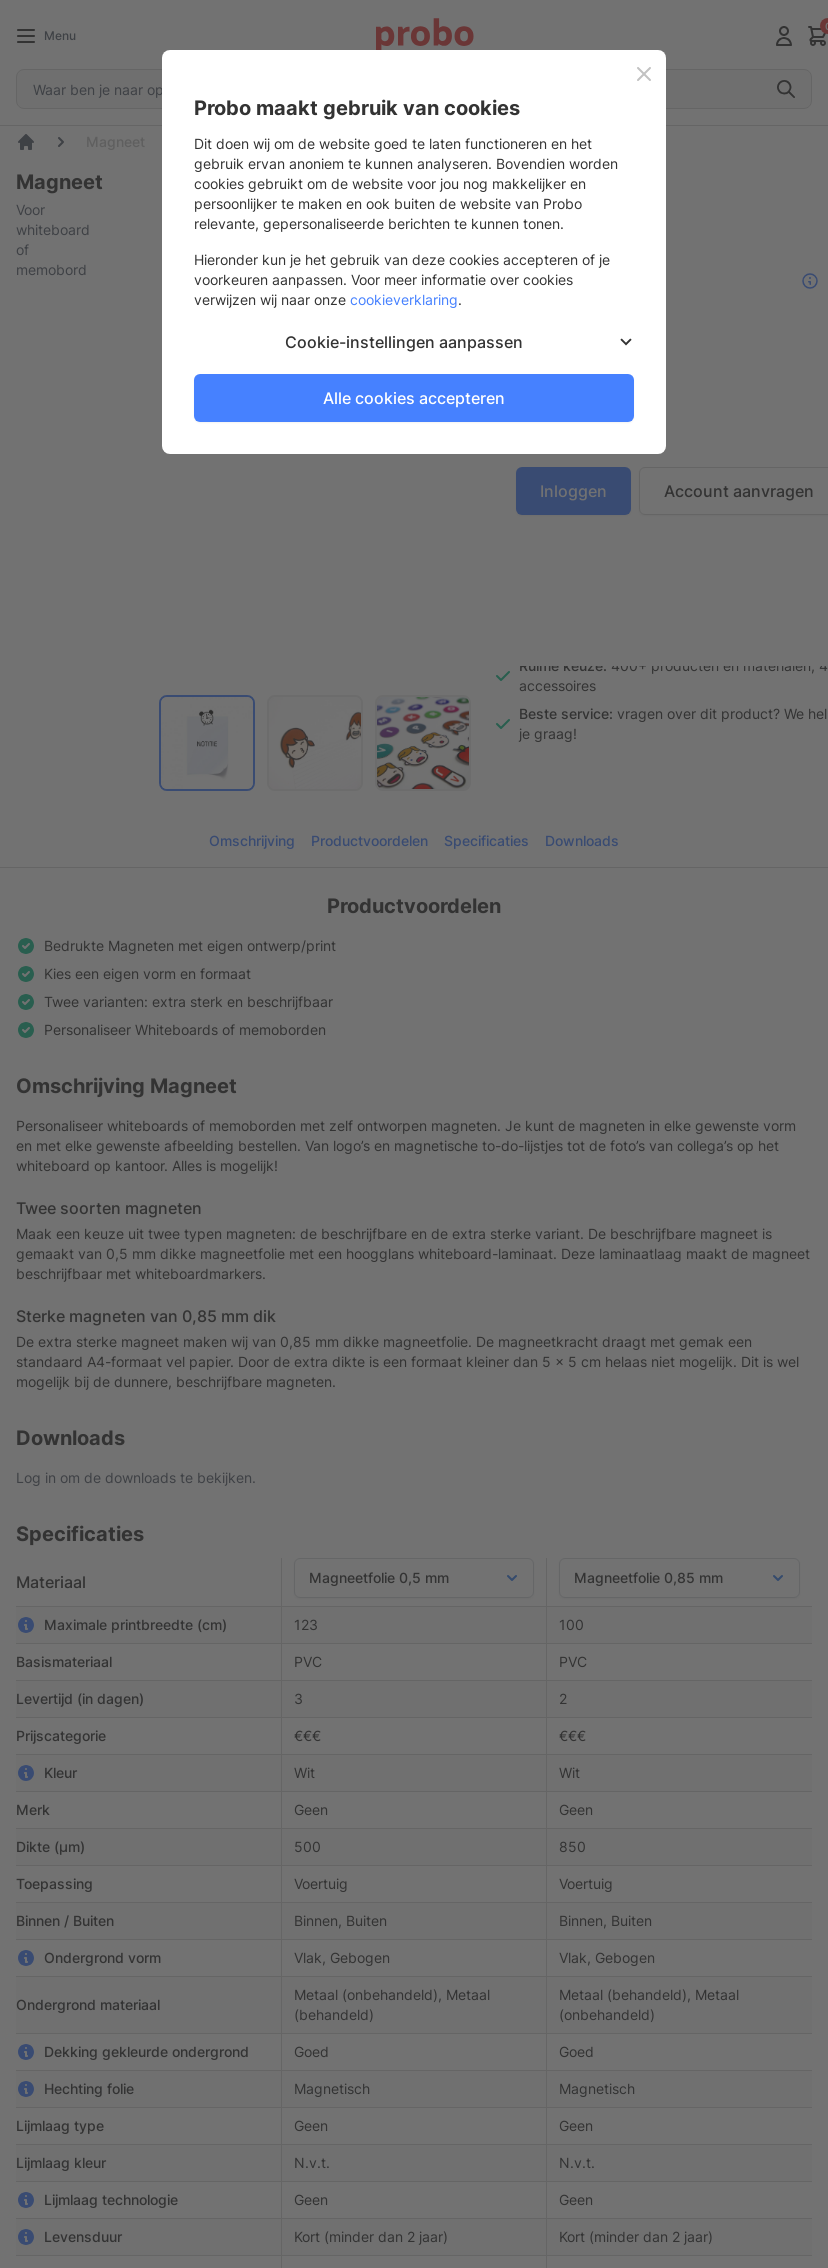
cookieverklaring (404, 299)
